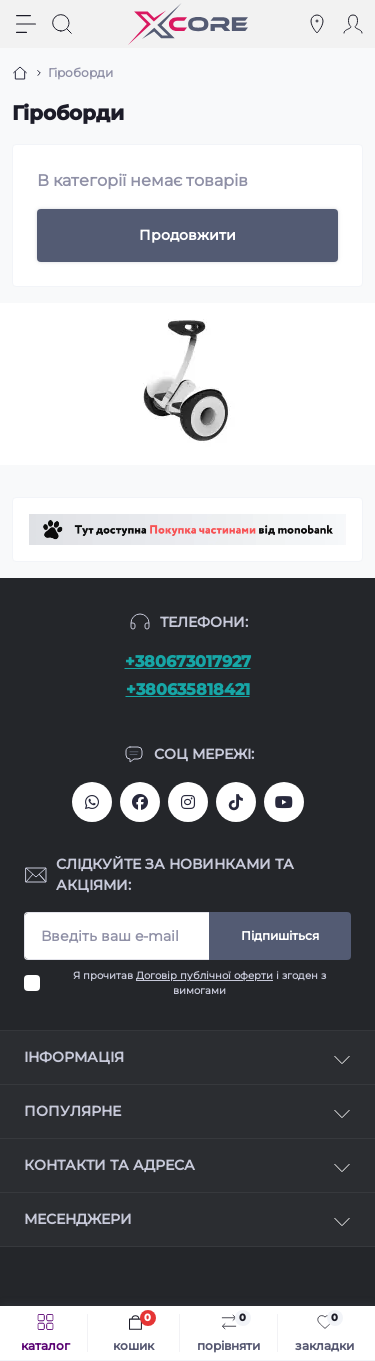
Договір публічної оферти (204, 975)
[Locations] (317, 24)
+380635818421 (188, 689)
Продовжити (187, 235)
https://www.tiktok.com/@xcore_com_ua (236, 802)
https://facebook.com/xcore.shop (140, 802)
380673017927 (92, 802)
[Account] (353, 24)
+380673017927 (188, 661)
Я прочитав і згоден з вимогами (199, 983)
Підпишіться (280, 935)
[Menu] (26, 24)
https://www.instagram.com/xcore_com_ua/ (188, 802)
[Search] (62, 24)
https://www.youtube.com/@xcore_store (284, 802)
